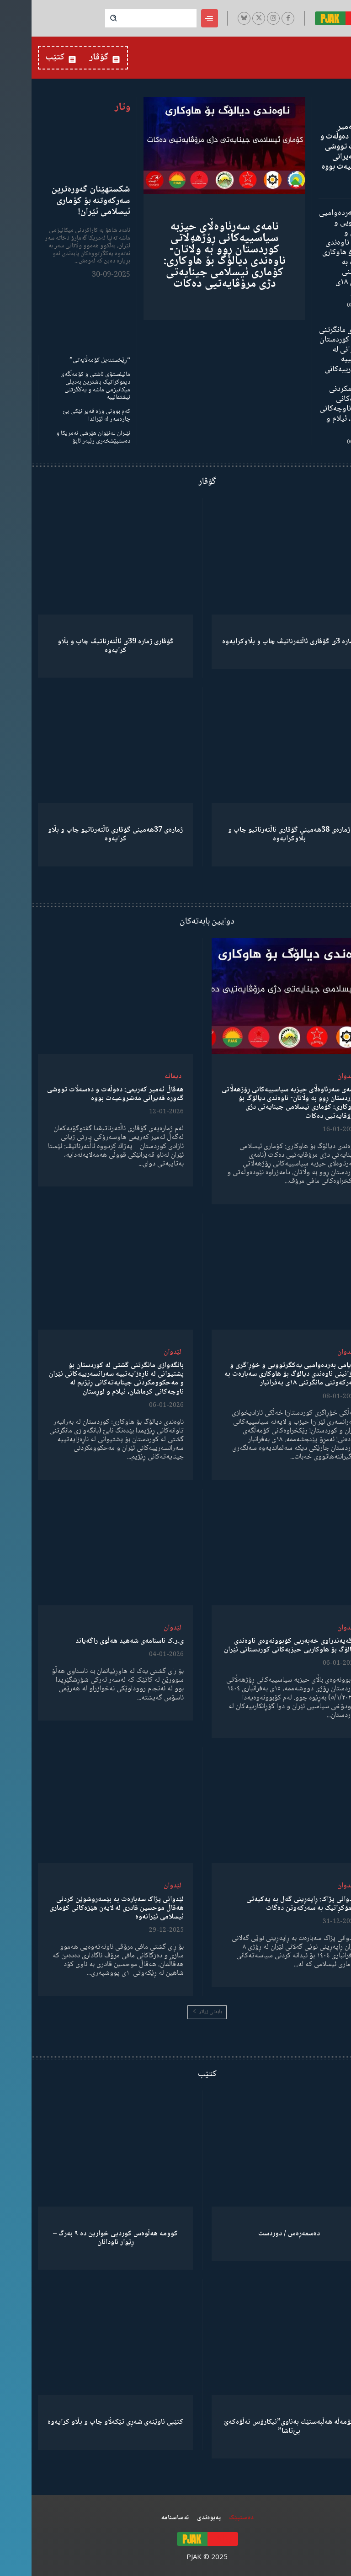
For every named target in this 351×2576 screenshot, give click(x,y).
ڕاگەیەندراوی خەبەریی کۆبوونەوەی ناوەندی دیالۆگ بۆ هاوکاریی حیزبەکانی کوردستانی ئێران (259, 1645)
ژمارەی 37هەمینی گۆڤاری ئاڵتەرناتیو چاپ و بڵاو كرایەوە (83, 833)
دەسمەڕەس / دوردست (257, 2233)
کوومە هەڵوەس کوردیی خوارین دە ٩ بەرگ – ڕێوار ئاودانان (83, 2237)
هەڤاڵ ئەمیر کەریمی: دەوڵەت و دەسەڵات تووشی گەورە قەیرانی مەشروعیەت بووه (317, 146)
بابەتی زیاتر (175, 2011)
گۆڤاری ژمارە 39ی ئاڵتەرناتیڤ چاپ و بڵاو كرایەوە (84, 645)
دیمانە (141, 1076)
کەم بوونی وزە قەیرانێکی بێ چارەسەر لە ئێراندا (65, 415)
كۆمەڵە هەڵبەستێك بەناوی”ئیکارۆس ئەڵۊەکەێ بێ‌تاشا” (257, 2426)
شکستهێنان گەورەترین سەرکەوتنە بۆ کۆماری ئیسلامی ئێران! (60, 200)
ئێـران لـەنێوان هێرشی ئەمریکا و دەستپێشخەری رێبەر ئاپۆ (62, 436)
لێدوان (315, 1076)
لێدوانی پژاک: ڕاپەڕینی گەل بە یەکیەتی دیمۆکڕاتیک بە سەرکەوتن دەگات (270, 1902)
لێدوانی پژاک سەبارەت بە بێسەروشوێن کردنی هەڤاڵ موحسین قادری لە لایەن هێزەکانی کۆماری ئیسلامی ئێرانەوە (85, 1907)
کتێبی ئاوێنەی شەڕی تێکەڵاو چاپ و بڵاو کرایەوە (84, 2422)
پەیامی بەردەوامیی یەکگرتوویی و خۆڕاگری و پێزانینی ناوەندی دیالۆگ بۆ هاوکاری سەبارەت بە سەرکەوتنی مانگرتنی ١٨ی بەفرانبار (316, 251)
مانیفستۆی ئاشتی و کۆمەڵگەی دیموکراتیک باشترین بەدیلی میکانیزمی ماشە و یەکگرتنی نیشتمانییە (64, 385)
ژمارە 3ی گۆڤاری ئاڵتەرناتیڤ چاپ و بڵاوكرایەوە (257, 641)
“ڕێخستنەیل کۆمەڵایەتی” (68, 359)
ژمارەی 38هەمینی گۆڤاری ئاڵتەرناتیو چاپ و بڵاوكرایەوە (258, 833)
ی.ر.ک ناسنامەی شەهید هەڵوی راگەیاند (98, 1641)
